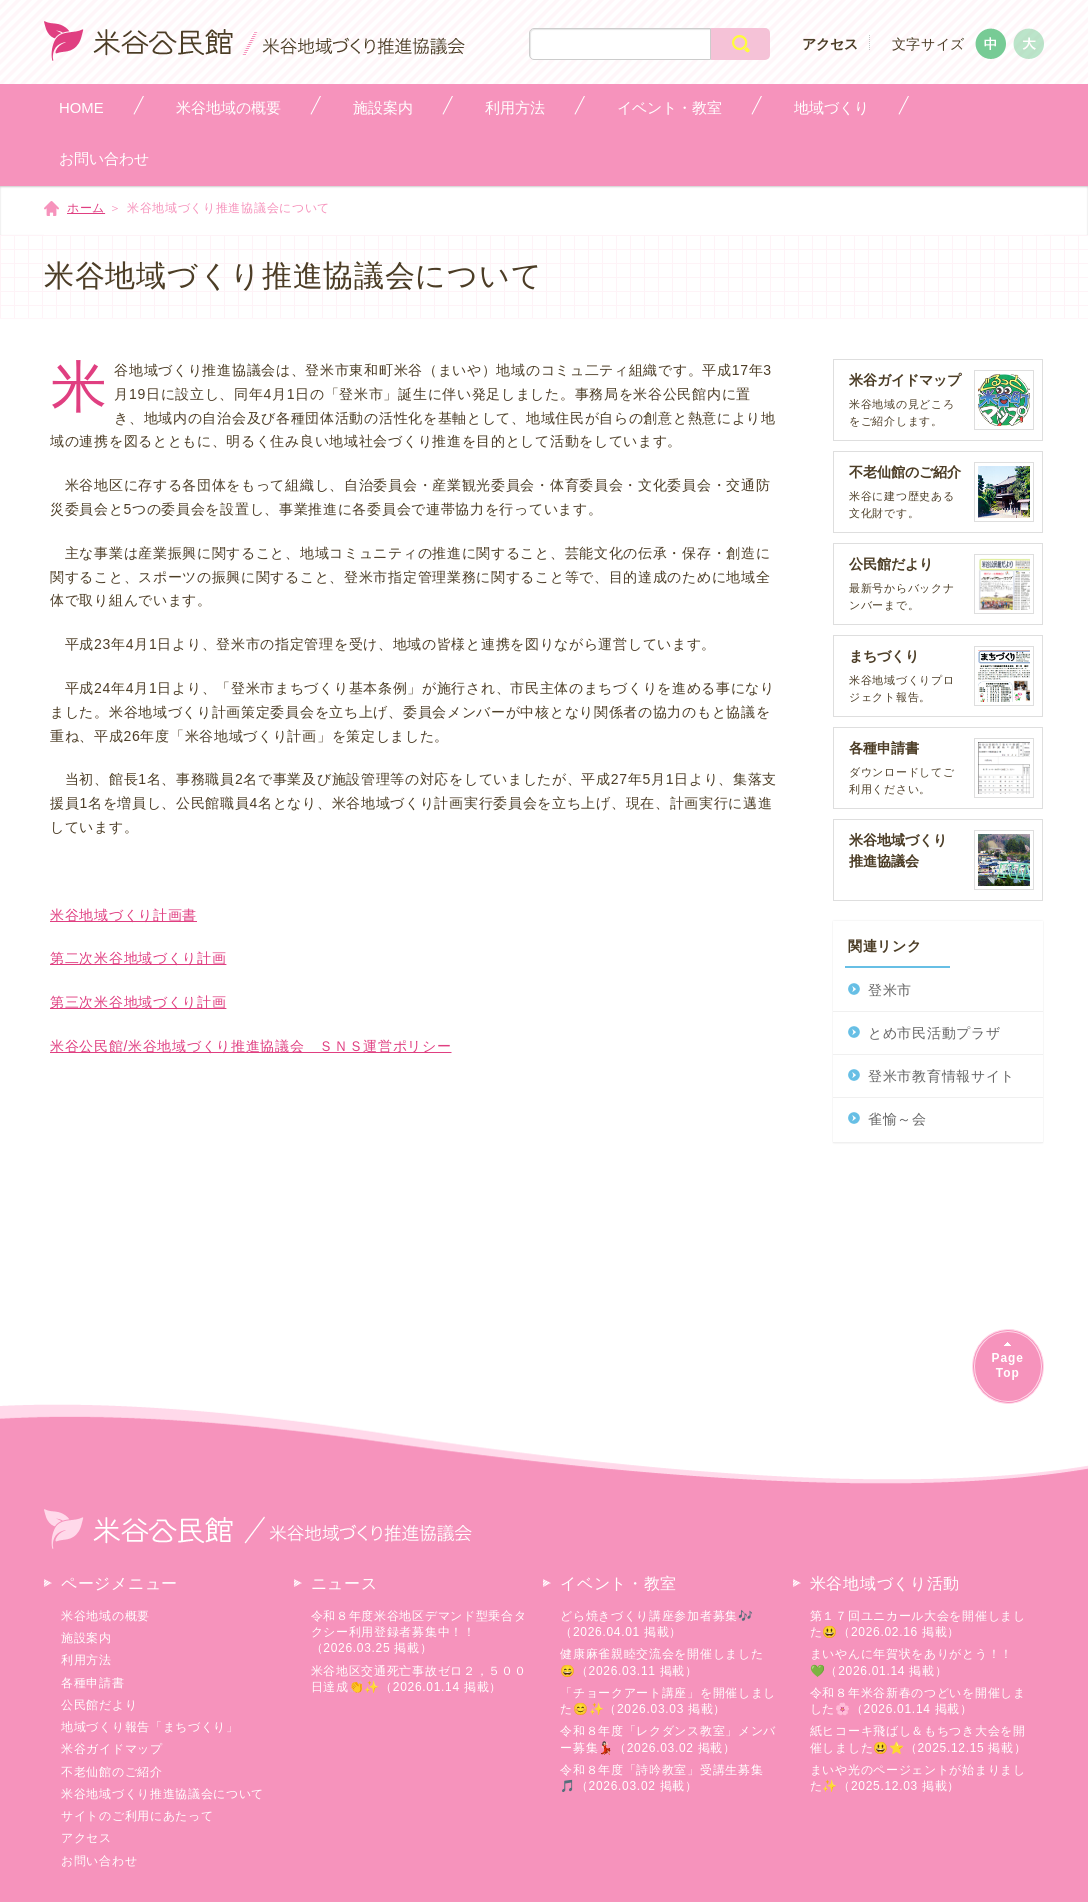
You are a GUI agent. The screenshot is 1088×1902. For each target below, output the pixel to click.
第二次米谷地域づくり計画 (138, 958)
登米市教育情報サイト (941, 1076)
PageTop (1008, 1365)
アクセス (830, 44)
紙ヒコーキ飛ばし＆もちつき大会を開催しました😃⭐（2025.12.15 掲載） (918, 1739)
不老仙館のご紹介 (112, 1772)
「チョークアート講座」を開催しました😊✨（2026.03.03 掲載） (668, 1701)
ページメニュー (119, 1583)
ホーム (86, 208)
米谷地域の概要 (105, 1616)
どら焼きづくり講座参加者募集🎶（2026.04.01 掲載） (657, 1624)
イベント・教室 (618, 1583)
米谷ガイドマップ (112, 1749)
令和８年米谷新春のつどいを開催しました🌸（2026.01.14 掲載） (918, 1701)
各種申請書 (93, 1683)
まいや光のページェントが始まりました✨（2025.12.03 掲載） (918, 1778)
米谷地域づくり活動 (885, 1583)
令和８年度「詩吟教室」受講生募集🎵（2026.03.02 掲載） (661, 1778)
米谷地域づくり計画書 (123, 915)
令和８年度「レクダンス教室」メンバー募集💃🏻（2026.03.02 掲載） (668, 1739)
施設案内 (86, 1638)
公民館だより (99, 1705)
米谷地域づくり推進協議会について (162, 1794)
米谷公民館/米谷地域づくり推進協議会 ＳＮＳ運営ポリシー (251, 1046)
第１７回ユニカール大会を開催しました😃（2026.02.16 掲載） (918, 1624)
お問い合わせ (99, 1861)
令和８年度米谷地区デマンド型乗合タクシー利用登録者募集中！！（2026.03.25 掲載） (419, 1632)
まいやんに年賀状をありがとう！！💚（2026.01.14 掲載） (911, 1662)
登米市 (890, 990)
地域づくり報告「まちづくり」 (150, 1727)
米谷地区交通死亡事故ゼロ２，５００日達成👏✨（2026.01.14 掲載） (419, 1679)
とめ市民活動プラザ (934, 1033)
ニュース (344, 1583)
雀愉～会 (897, 1119)
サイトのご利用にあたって (137, 1816)
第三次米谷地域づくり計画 (138, 1002)
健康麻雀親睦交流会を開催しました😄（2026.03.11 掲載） (661, 1662)
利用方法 (86, 1660)
